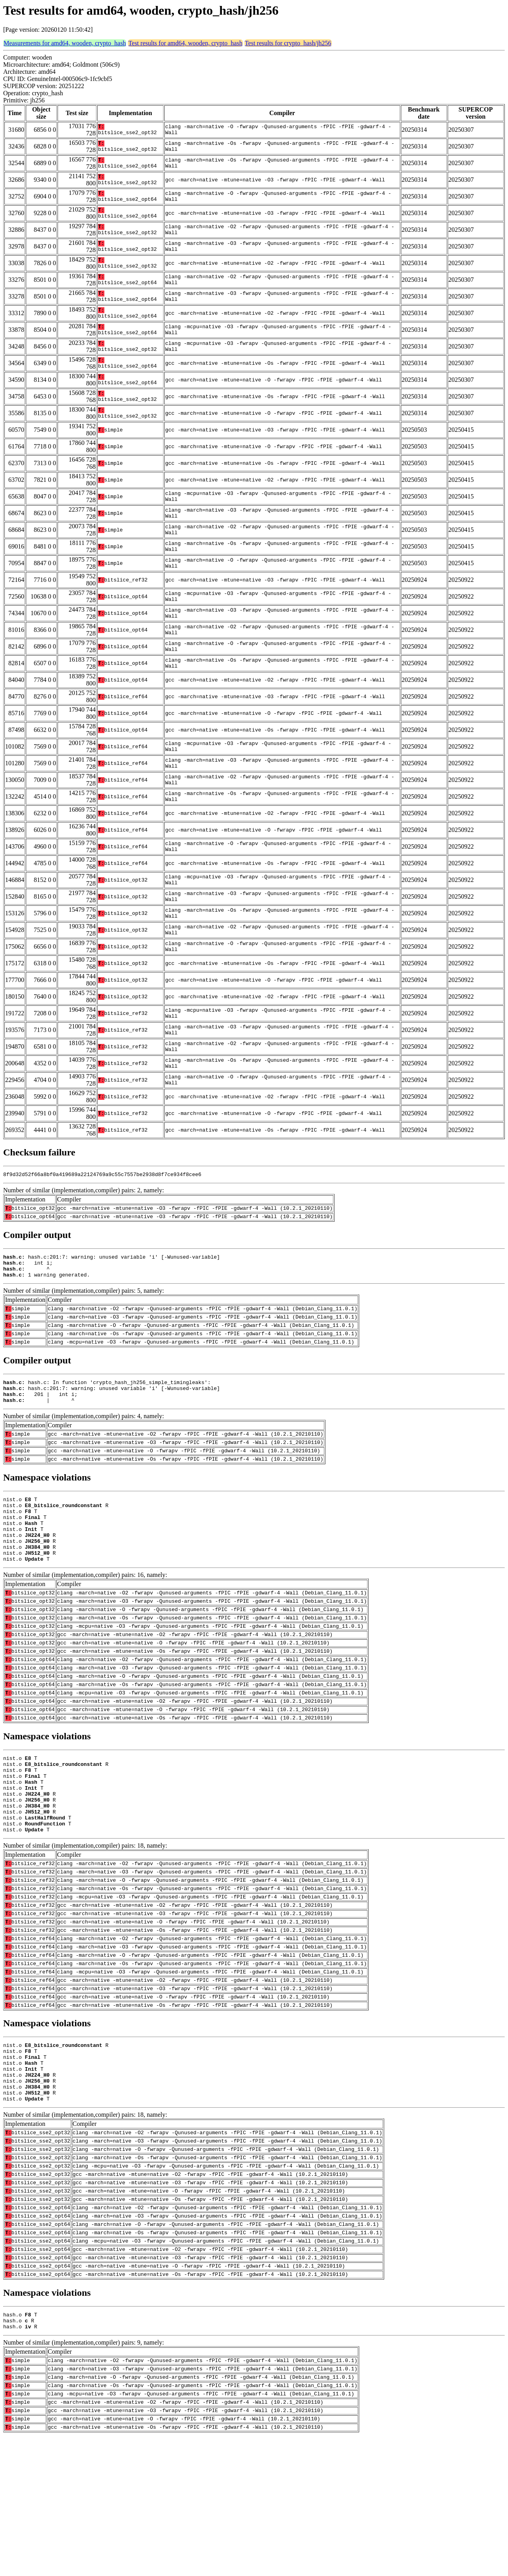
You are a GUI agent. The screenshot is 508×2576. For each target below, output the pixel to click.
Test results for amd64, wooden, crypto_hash (185, 43)
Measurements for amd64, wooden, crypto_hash (65, 43)
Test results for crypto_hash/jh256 (288, 43)
